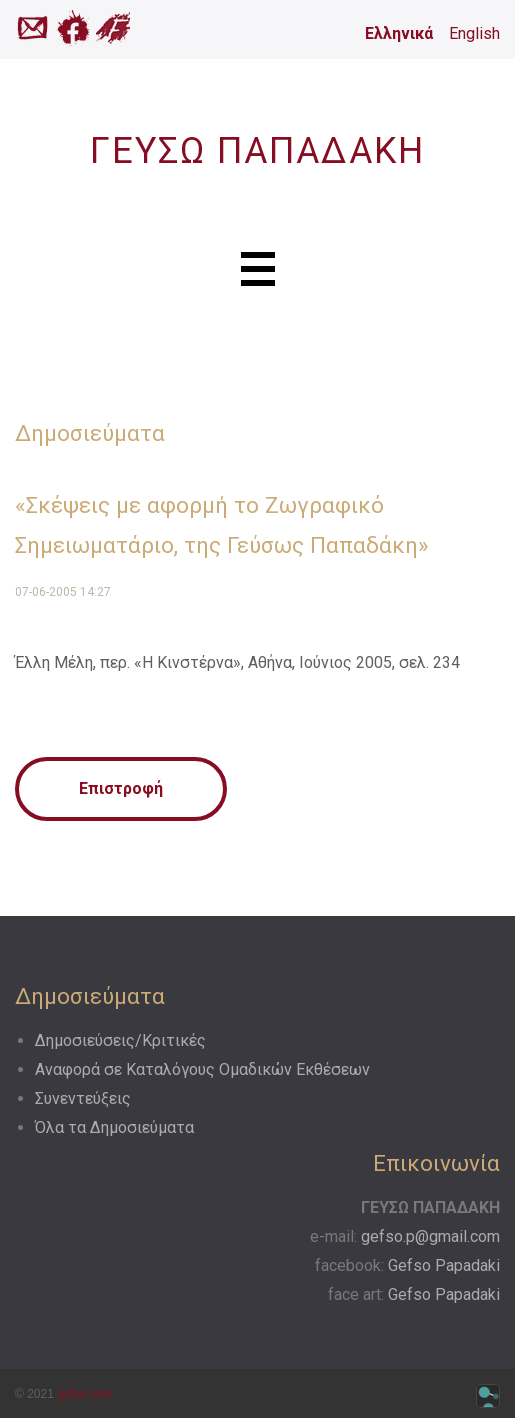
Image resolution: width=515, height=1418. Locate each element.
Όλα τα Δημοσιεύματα (114, 1127)
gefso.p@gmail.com (430, 1236)
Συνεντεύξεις (83, 1098)
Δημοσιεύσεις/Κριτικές (120, 1040)
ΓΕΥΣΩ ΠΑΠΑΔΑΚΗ (257, 151)
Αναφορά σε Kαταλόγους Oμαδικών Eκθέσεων (202, 1069)
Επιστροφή (121, 788)
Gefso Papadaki (444, 1265)
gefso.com (84, 1394)
